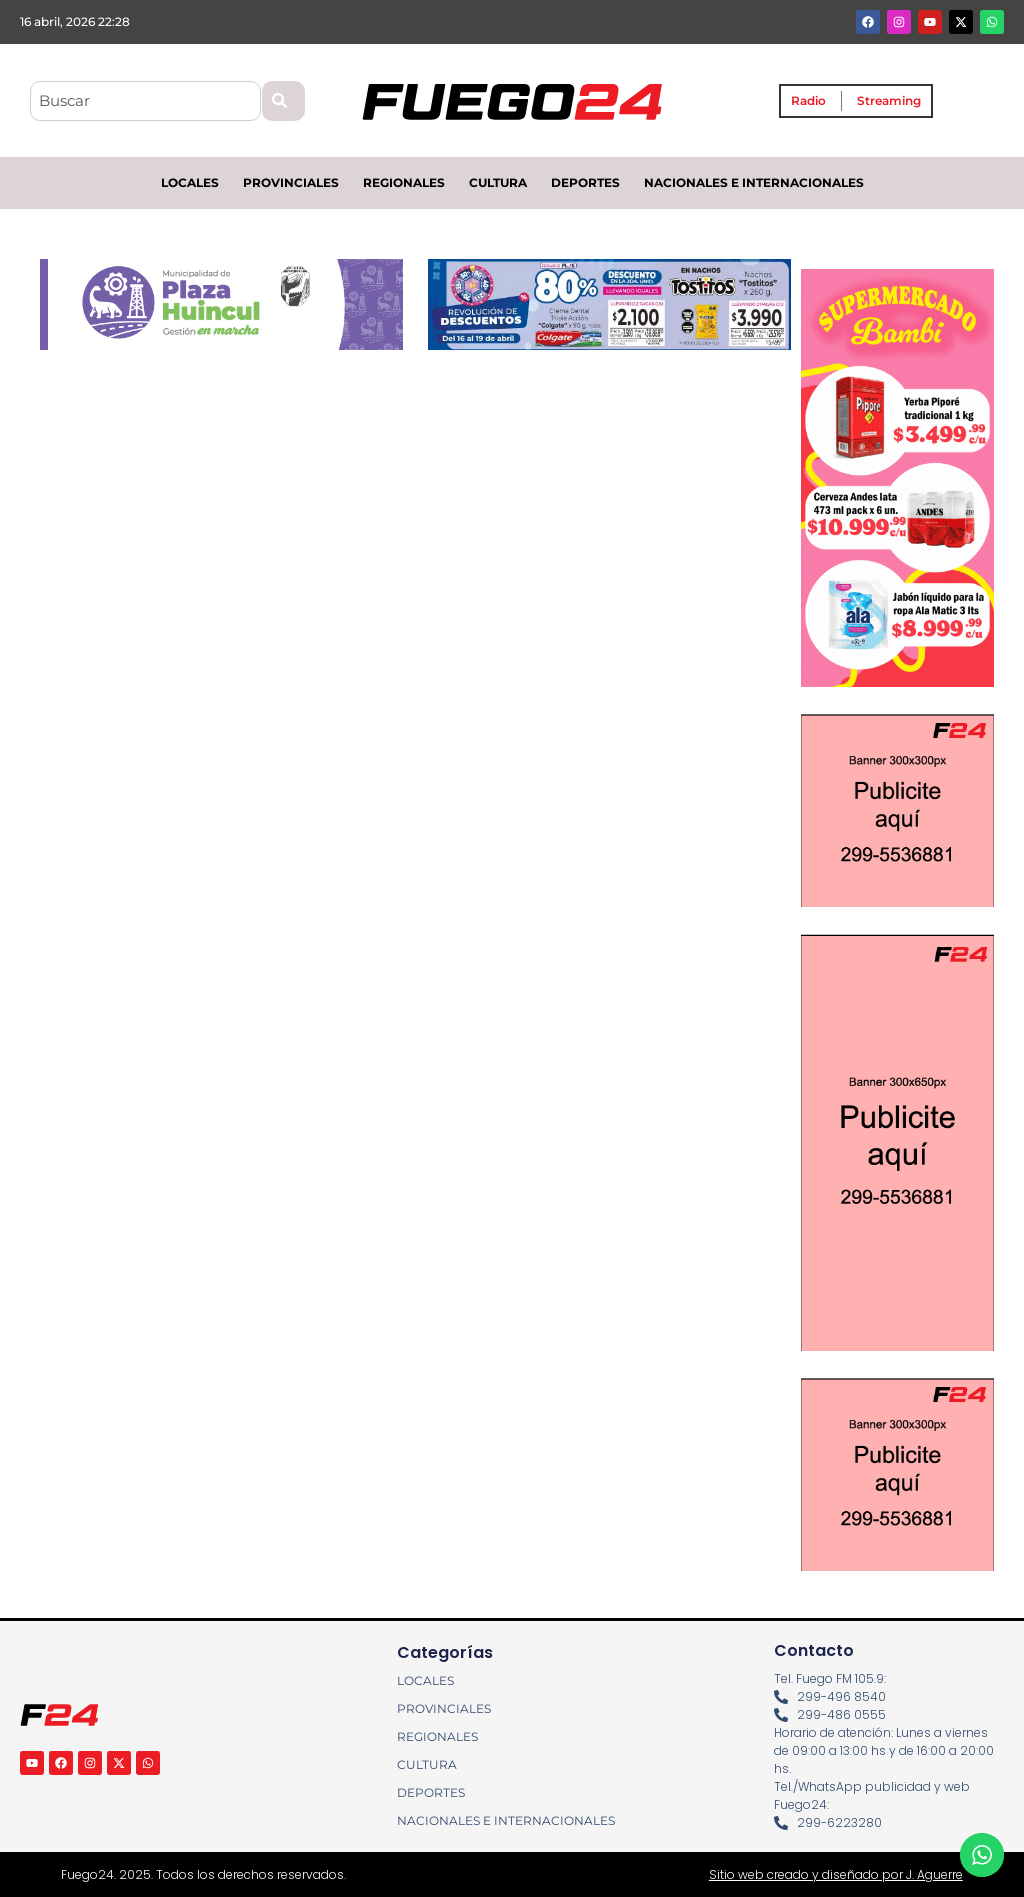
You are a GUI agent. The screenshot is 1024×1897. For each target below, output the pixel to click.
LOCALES (190, 182)
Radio (808, 100)
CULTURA (498, 182)
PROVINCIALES (291, 182)
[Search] (283, 101)
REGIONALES (404, 182)
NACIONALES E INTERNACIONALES (754, 182)
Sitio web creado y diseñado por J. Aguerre (836, 1874)
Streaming (889, 100)
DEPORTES (585, 182)
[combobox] (145, 101)
